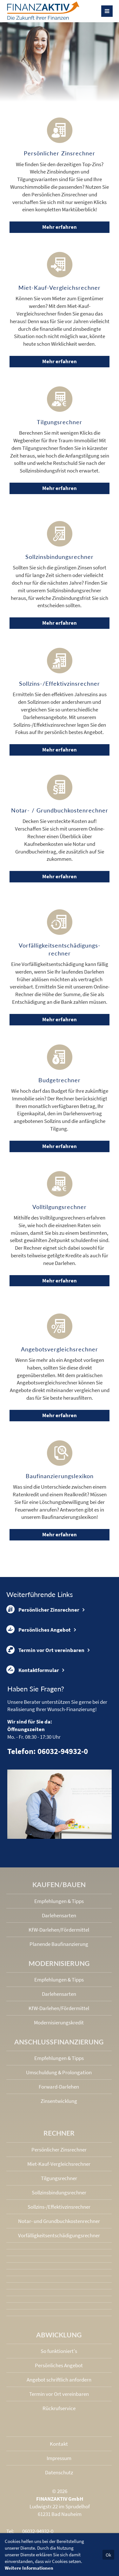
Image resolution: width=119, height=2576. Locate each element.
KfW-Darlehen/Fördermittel (59, 1929)
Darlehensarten (59, 1915)
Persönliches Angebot (38, 1629)
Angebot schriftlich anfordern (59, 2379)
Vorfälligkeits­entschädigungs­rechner (59, 2235)
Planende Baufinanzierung (59, 1943)
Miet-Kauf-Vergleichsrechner (58, 2163)
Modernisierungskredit (59, 2022)
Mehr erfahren (59, 226)
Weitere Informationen (29, 2568)
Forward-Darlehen (59, 2086)
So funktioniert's (59, 2351)
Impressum (59, 2458)
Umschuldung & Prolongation (59, 2072)
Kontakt (59, 2443)
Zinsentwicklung (59, 2100)
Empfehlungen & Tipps (59, 1901)
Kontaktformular (32, 1670)
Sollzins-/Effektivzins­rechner (59, 2206)
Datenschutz (59, 2472)
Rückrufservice (59, 2408)
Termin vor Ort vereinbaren (45, 1650)
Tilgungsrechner (59, 2178)
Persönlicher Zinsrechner (42, 1609)
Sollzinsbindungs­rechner (59, 2192)
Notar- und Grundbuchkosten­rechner (59, 2221)
